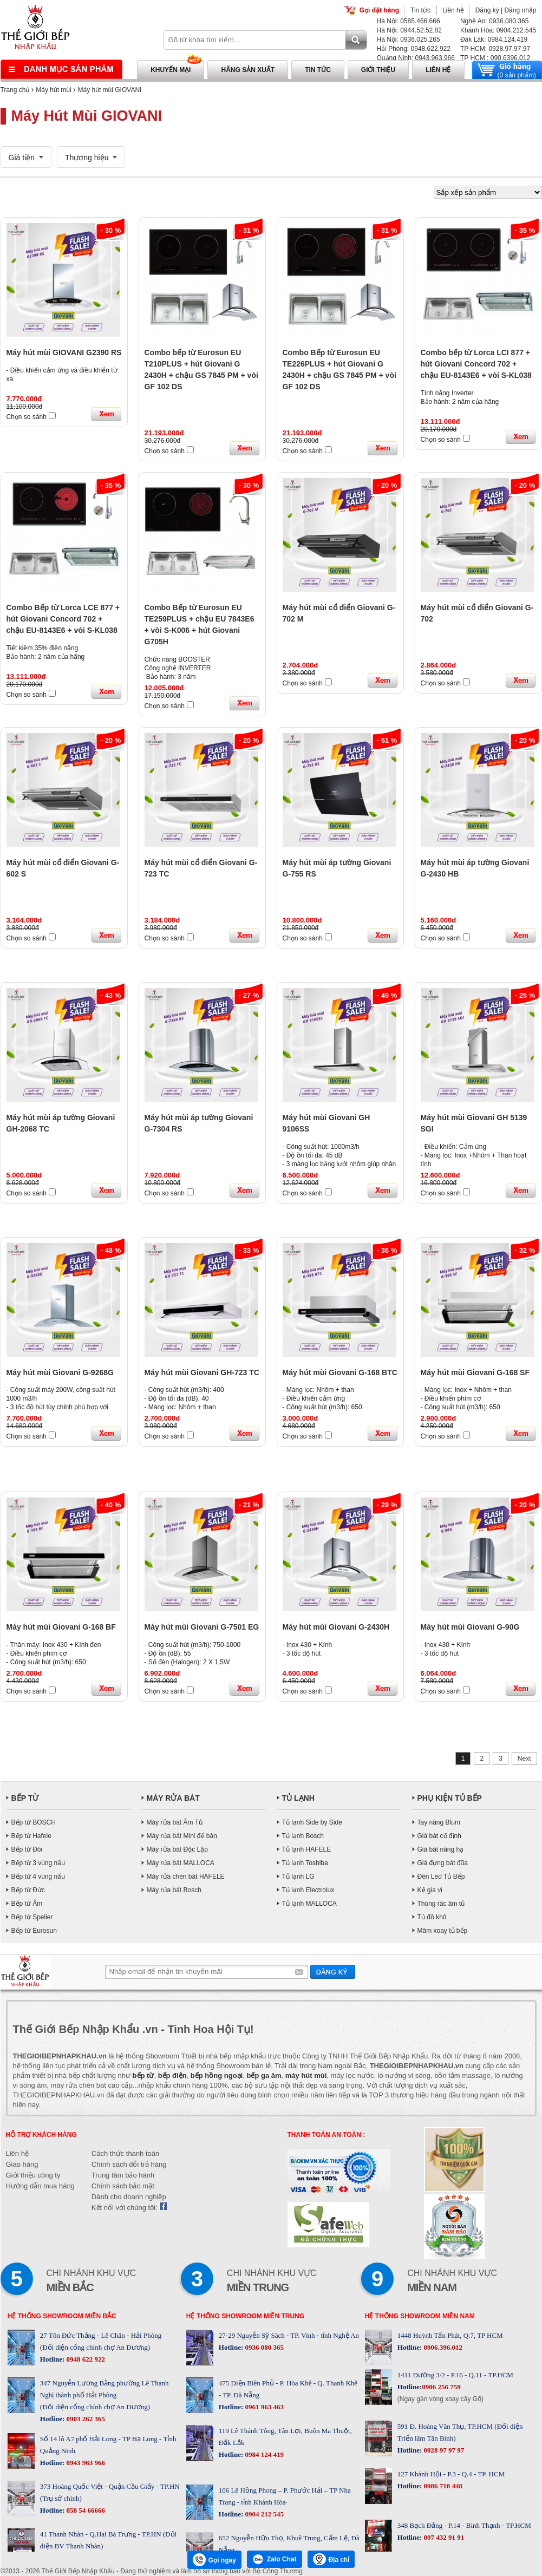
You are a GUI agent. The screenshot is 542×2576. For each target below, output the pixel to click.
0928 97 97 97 (443, 2450)
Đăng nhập (520, 10)
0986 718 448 (442, 2486)
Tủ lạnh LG (298, 1876)
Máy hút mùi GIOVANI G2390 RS (64, 352)
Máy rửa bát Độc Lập (177, 1849)
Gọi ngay (214, 2559)
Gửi (332, 1971)
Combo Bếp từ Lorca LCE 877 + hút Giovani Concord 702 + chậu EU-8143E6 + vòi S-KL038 (63, 619)
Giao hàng (22, 2164)
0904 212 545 (263, 2514)
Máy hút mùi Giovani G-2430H (336, 1627)
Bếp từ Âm (27, 1903)
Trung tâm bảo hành (123, 2175)
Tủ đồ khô (432, 1917)
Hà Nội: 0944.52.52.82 (409, 30)
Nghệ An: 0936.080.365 (494, 21)
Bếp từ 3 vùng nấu (38, 1863)
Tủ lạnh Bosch (303, 1836)
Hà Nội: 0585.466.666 (408, 21)
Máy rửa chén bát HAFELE (186, 1876)
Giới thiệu (378, 70)
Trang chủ (15, 90)
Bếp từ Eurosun (34, 1930)
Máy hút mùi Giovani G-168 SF (475, 1372)
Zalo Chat (274, 2559)
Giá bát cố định (439, 1836)
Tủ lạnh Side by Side (312, 1822)
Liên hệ (453, 10)
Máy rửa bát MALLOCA (180, 1863)
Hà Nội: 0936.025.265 (408, 39)
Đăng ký (487, 10)
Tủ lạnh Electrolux (308, 1890)
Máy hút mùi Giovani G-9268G (60, 1372)
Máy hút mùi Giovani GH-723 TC (202, 1372)
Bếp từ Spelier (32, 1917)
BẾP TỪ (25, 1798)
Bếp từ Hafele (31, 1836)
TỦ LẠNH (298, 1798)
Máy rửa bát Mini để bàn (182, 1836)
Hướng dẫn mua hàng (40, 2186)
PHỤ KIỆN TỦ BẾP (449, 1798)
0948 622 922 (84, 2359)
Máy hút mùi (53, 90)
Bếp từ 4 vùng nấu (38, 1876)
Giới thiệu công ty (33, 2175)
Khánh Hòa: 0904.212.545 (498, 30)
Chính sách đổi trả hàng (129, 2164)
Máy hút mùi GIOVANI (110, 90)
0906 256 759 (441, 2387)
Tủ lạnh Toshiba (305, 1863)
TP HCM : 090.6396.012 (495, 58)
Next (524, 1758)
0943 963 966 (84, 2463)
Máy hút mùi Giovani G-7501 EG (202, 1627)
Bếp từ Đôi (27, 1849)
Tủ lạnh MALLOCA (309, 1903)
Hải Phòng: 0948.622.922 (413, 49)
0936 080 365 (263, 2347)
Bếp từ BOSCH (33, 1822)
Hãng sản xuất (248, 70)
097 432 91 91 (443, 2537)
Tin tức (420, 10)
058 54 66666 (84, 2510)
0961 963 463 (263, 2407)
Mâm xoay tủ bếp (442, 1930)
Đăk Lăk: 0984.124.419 (493, 39)
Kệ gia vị (430, 1890)
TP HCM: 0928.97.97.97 (495, 49)
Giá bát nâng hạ (440, 1849)
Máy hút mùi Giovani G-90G (470, 1627)
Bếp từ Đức (28, 1890)
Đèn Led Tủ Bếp (441, 1876)
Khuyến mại (171, 70)
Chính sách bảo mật (123, 2186)
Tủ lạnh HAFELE (306, 1849)
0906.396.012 (442, 2347)
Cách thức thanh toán (125, 2153)
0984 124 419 (263, 2454)
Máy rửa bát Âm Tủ (175, 1822)
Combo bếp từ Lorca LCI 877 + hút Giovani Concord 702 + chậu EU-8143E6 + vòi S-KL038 (476, 364)
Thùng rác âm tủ (441, 1903)
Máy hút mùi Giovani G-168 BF (61, 1627)
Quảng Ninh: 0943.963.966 (416, 58)
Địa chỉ (331, 2559)
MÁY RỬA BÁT (173, 1798)
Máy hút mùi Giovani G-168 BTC (340, 1372)
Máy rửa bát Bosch (174, 1890)
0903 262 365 (84, 2419)
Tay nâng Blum (438, 1822)
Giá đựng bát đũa (442, 1863)
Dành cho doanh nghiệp (129, 2197)
